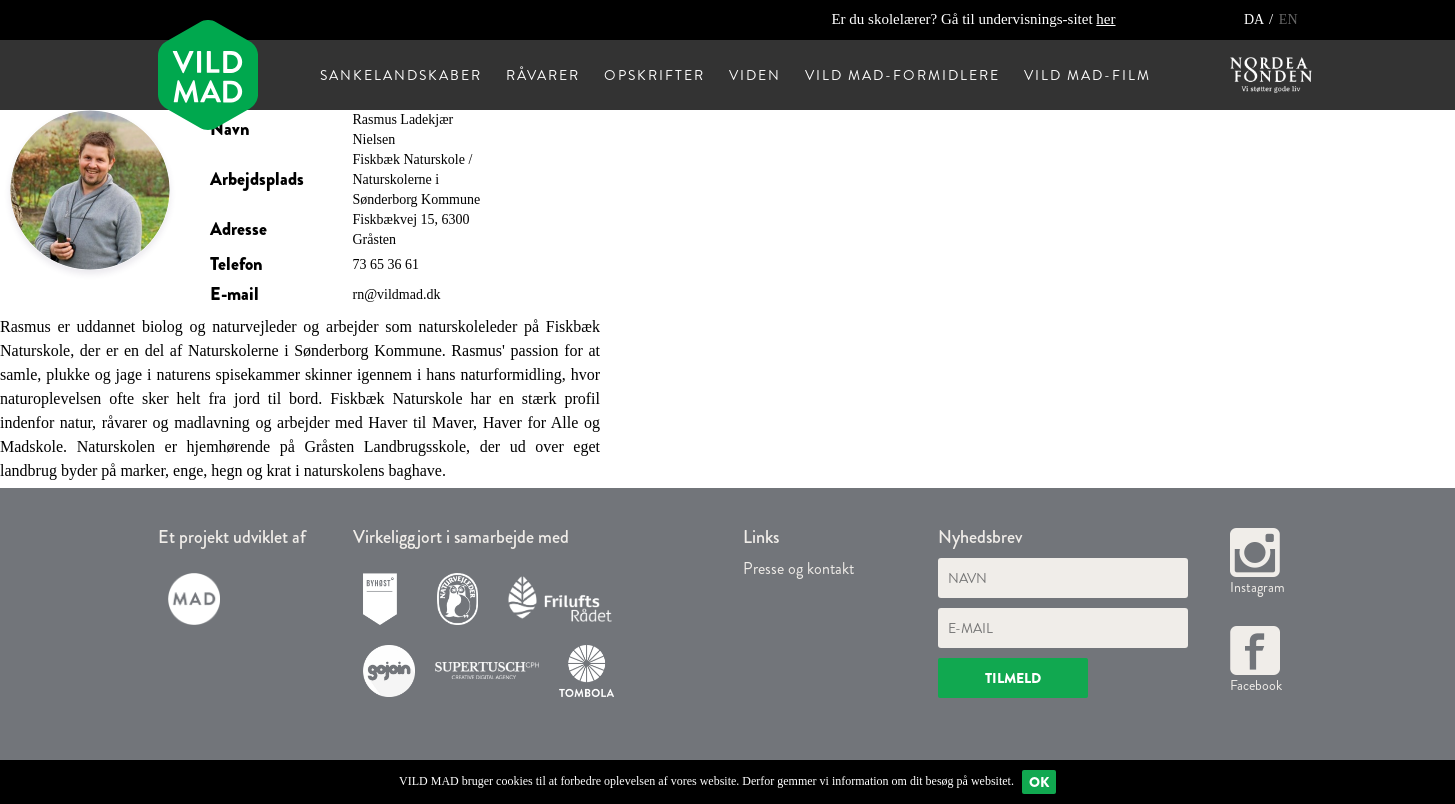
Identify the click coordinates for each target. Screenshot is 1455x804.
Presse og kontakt (798, 568)
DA (1255, 19)
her (1105, 19)
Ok (1039, 782)
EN (1288, 19)
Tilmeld (1013, 678)
